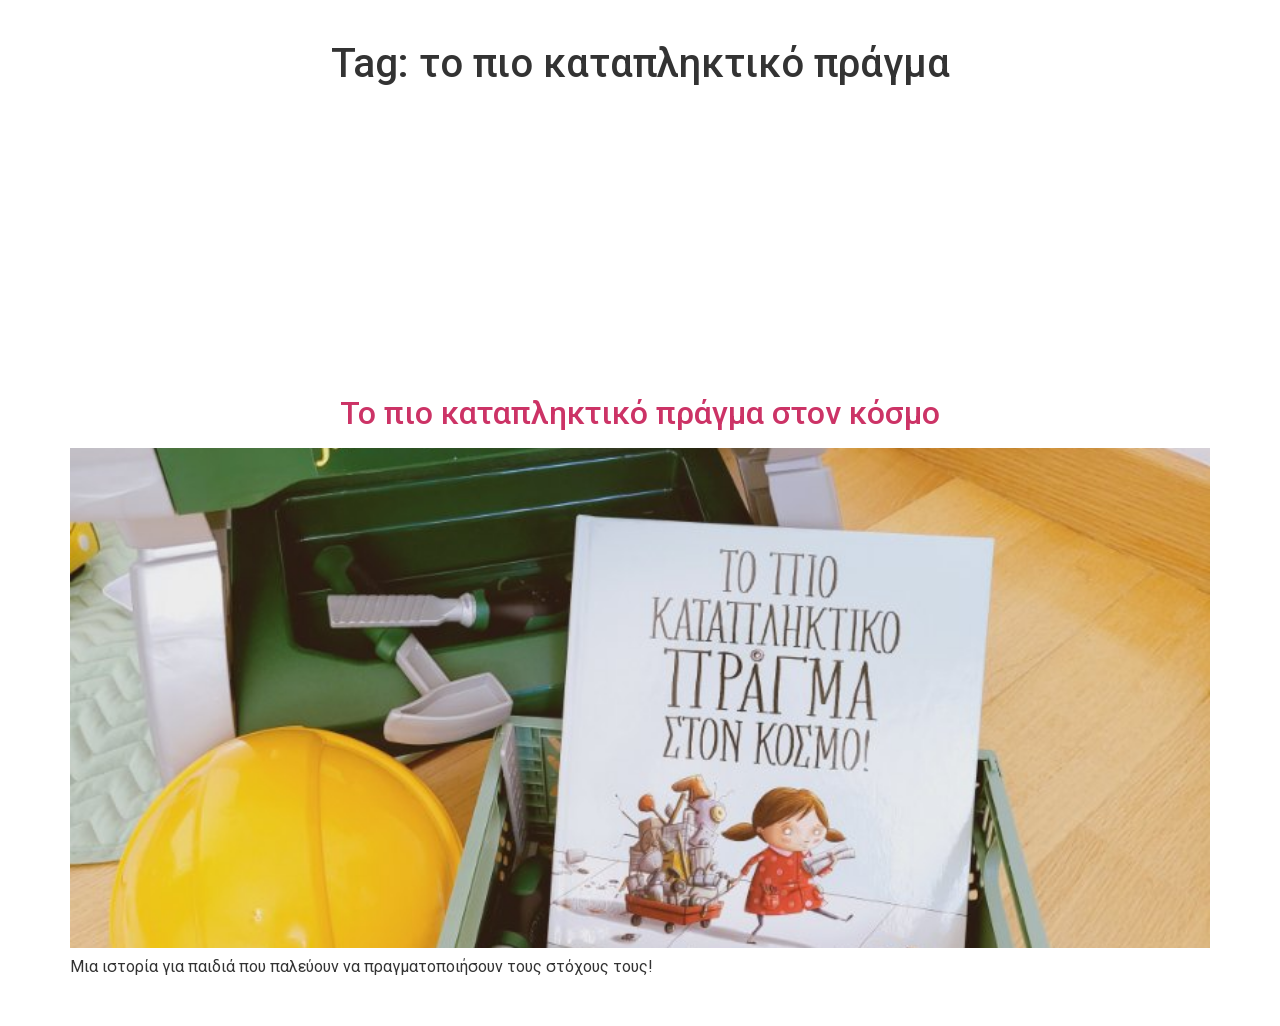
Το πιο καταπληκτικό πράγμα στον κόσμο (640, 413)
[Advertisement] (640, 244)
